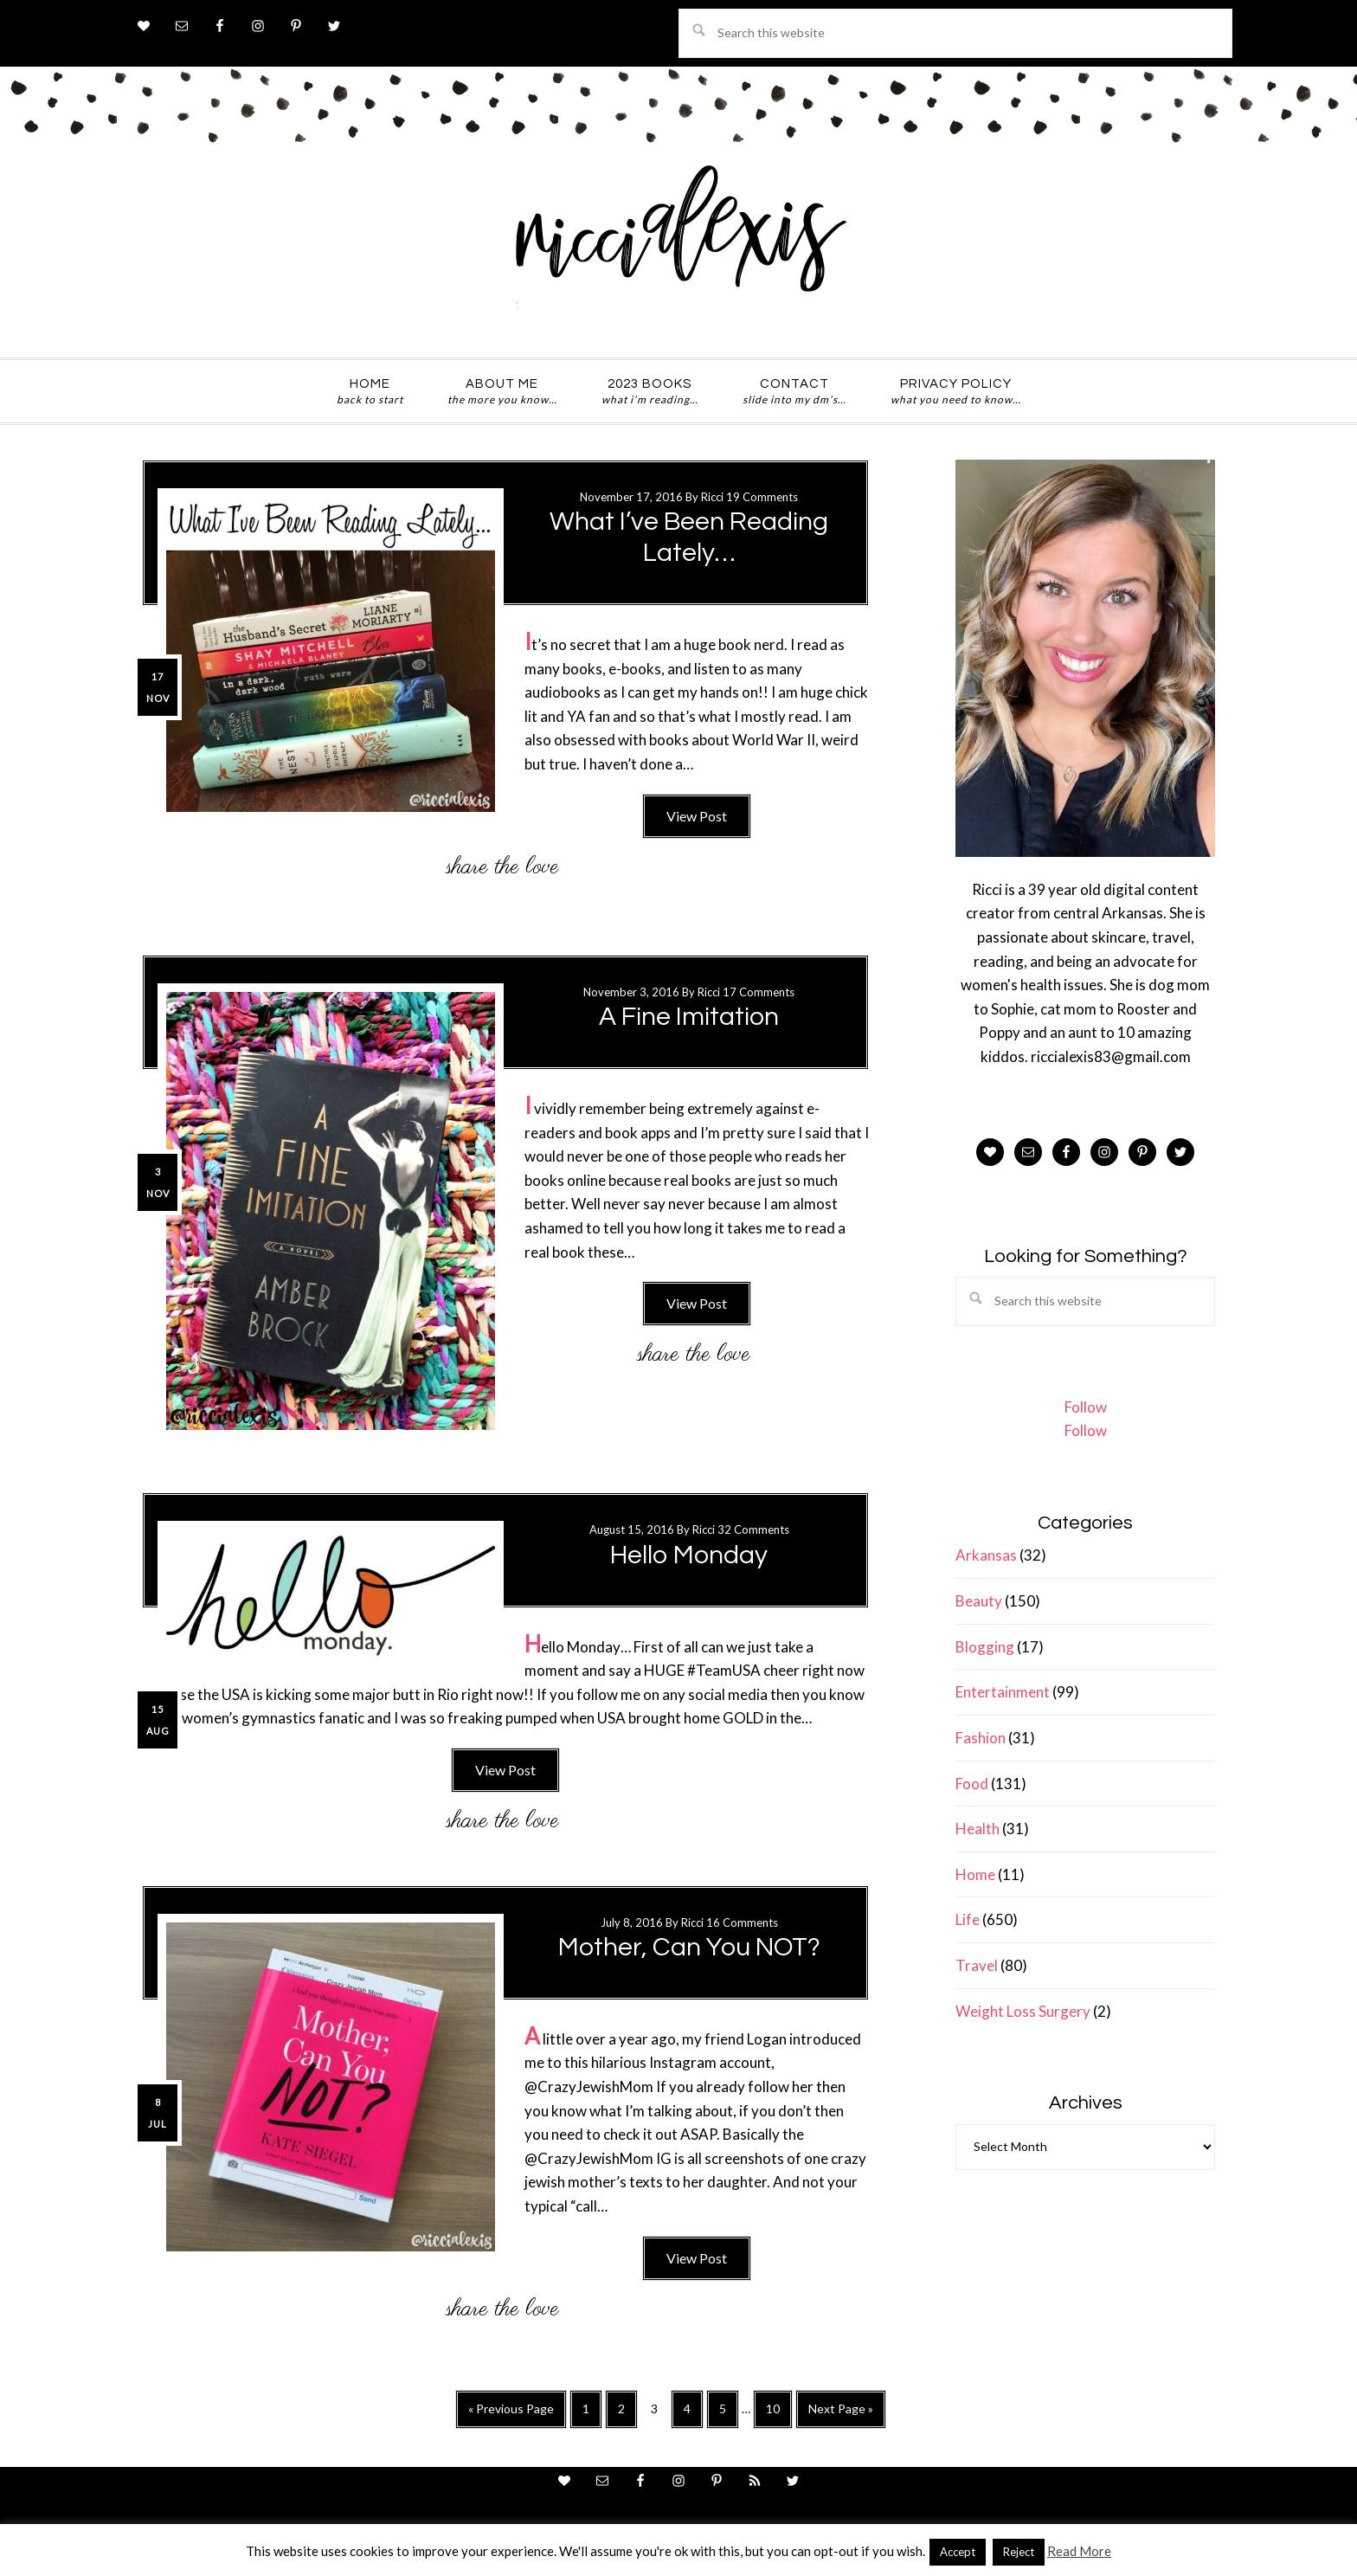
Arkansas (986, 1555)
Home (975, 1874)
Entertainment (1002, 1692)
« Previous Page (511, 2414)
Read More (1079, 2551)
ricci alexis (678, 245)
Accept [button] (957, 2552)
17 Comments (758, 992)
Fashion (980, 1738)
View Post (696, 816)
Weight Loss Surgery (1022, 2011)
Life (967, 1919)
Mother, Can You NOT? (689, 1947)
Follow (1085, 1407)
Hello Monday (689, 1555)
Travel (976, 1965)
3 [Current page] (659, 2412)
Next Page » (840, 2414)
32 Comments (753, 1529)
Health (977, 1828)
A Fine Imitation (689, 1016)
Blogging (984, 1647)
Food (971, 1783)
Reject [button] (1018, 2552)
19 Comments (762, 497)
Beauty (978, 1601)
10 (778, 2414)
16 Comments (742, 1922)
